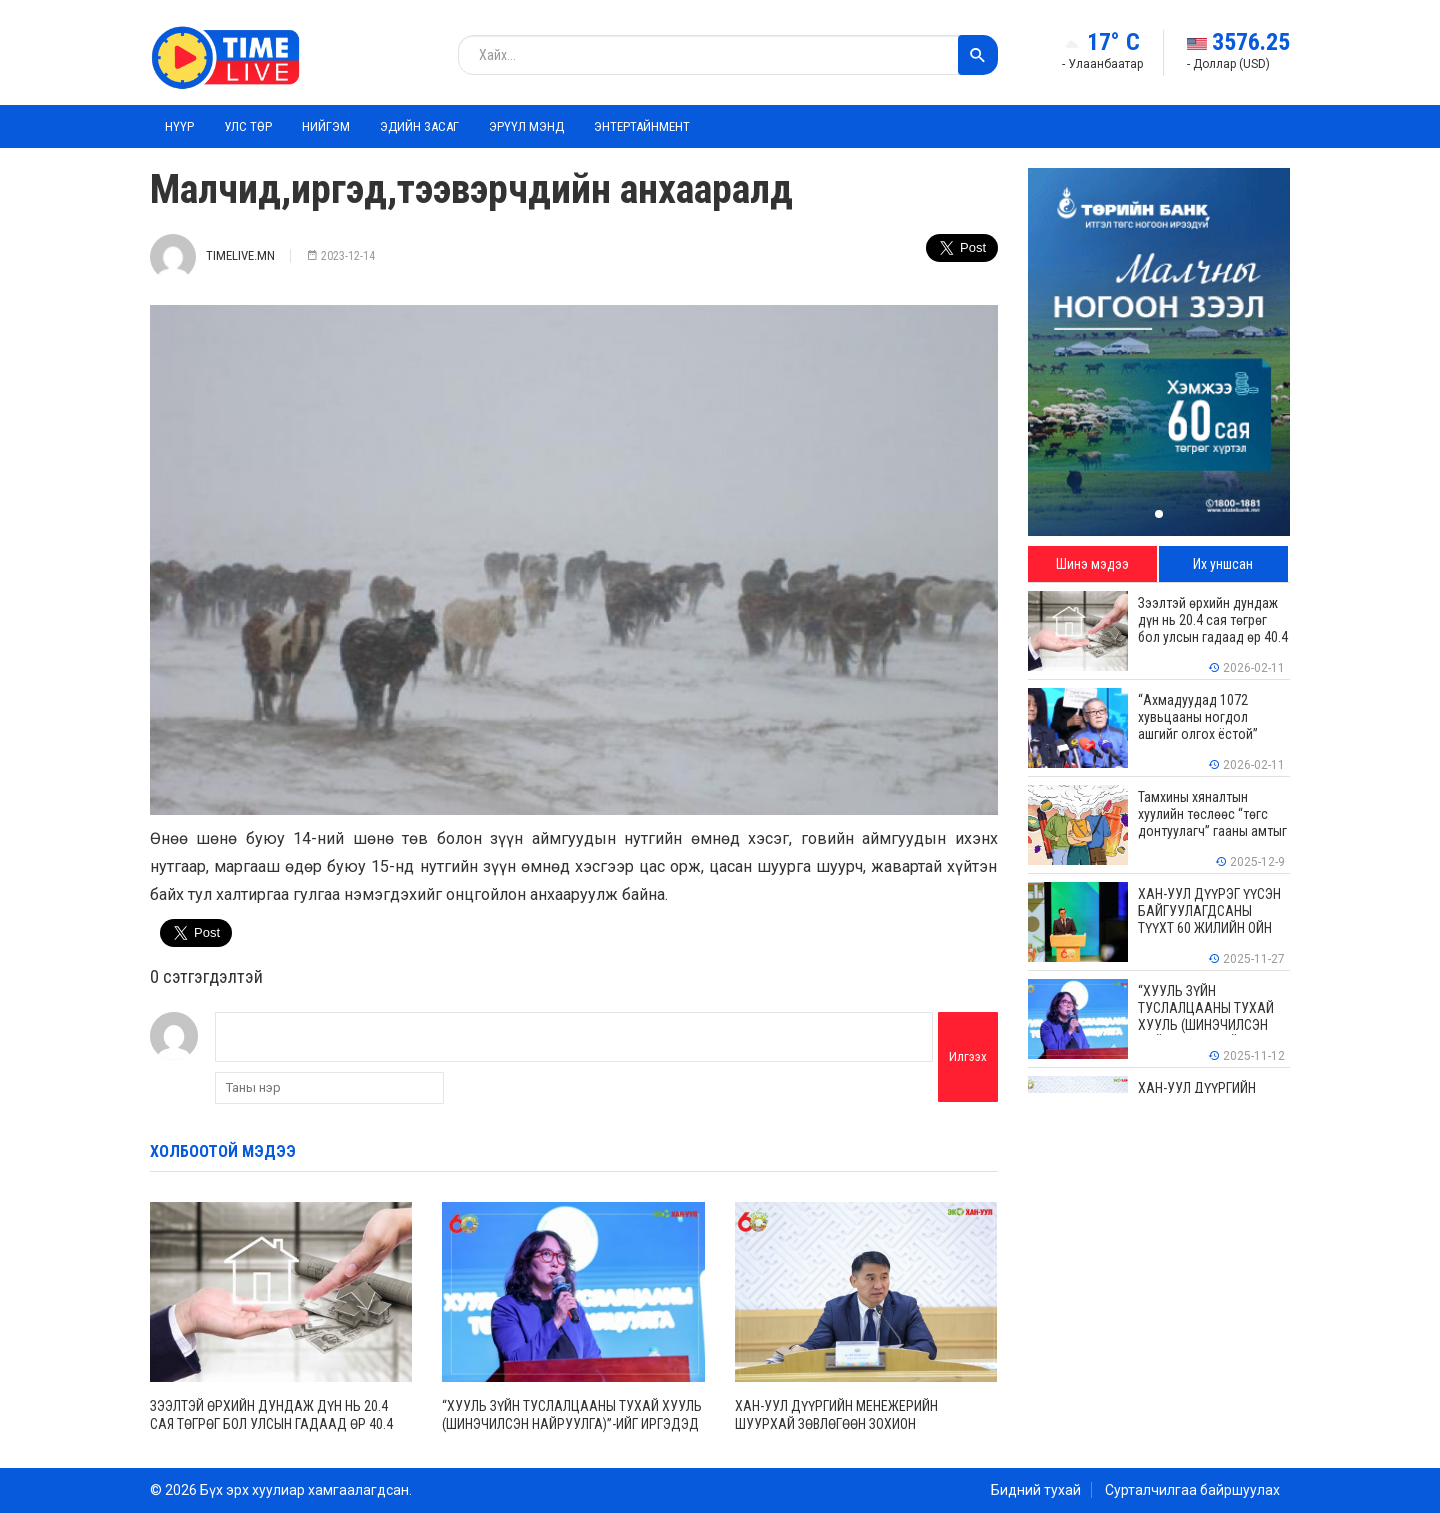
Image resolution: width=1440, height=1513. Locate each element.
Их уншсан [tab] (1223, 564)
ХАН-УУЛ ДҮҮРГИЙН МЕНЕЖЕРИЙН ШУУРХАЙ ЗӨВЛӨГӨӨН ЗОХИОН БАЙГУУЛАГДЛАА (836, 1424)
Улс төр (248, 126)
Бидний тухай (1036, 1490)
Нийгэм (326, 126)
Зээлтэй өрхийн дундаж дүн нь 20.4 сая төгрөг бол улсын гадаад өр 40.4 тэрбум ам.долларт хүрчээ (271, 1424)
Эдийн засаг (419, 126)
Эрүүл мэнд (526, 126)
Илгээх (968, 1056)
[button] (1159, 514)
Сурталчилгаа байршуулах (1192, 1490)
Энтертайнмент (642, 126)
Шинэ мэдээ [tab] (1092, 564)
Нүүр (179, 126)
